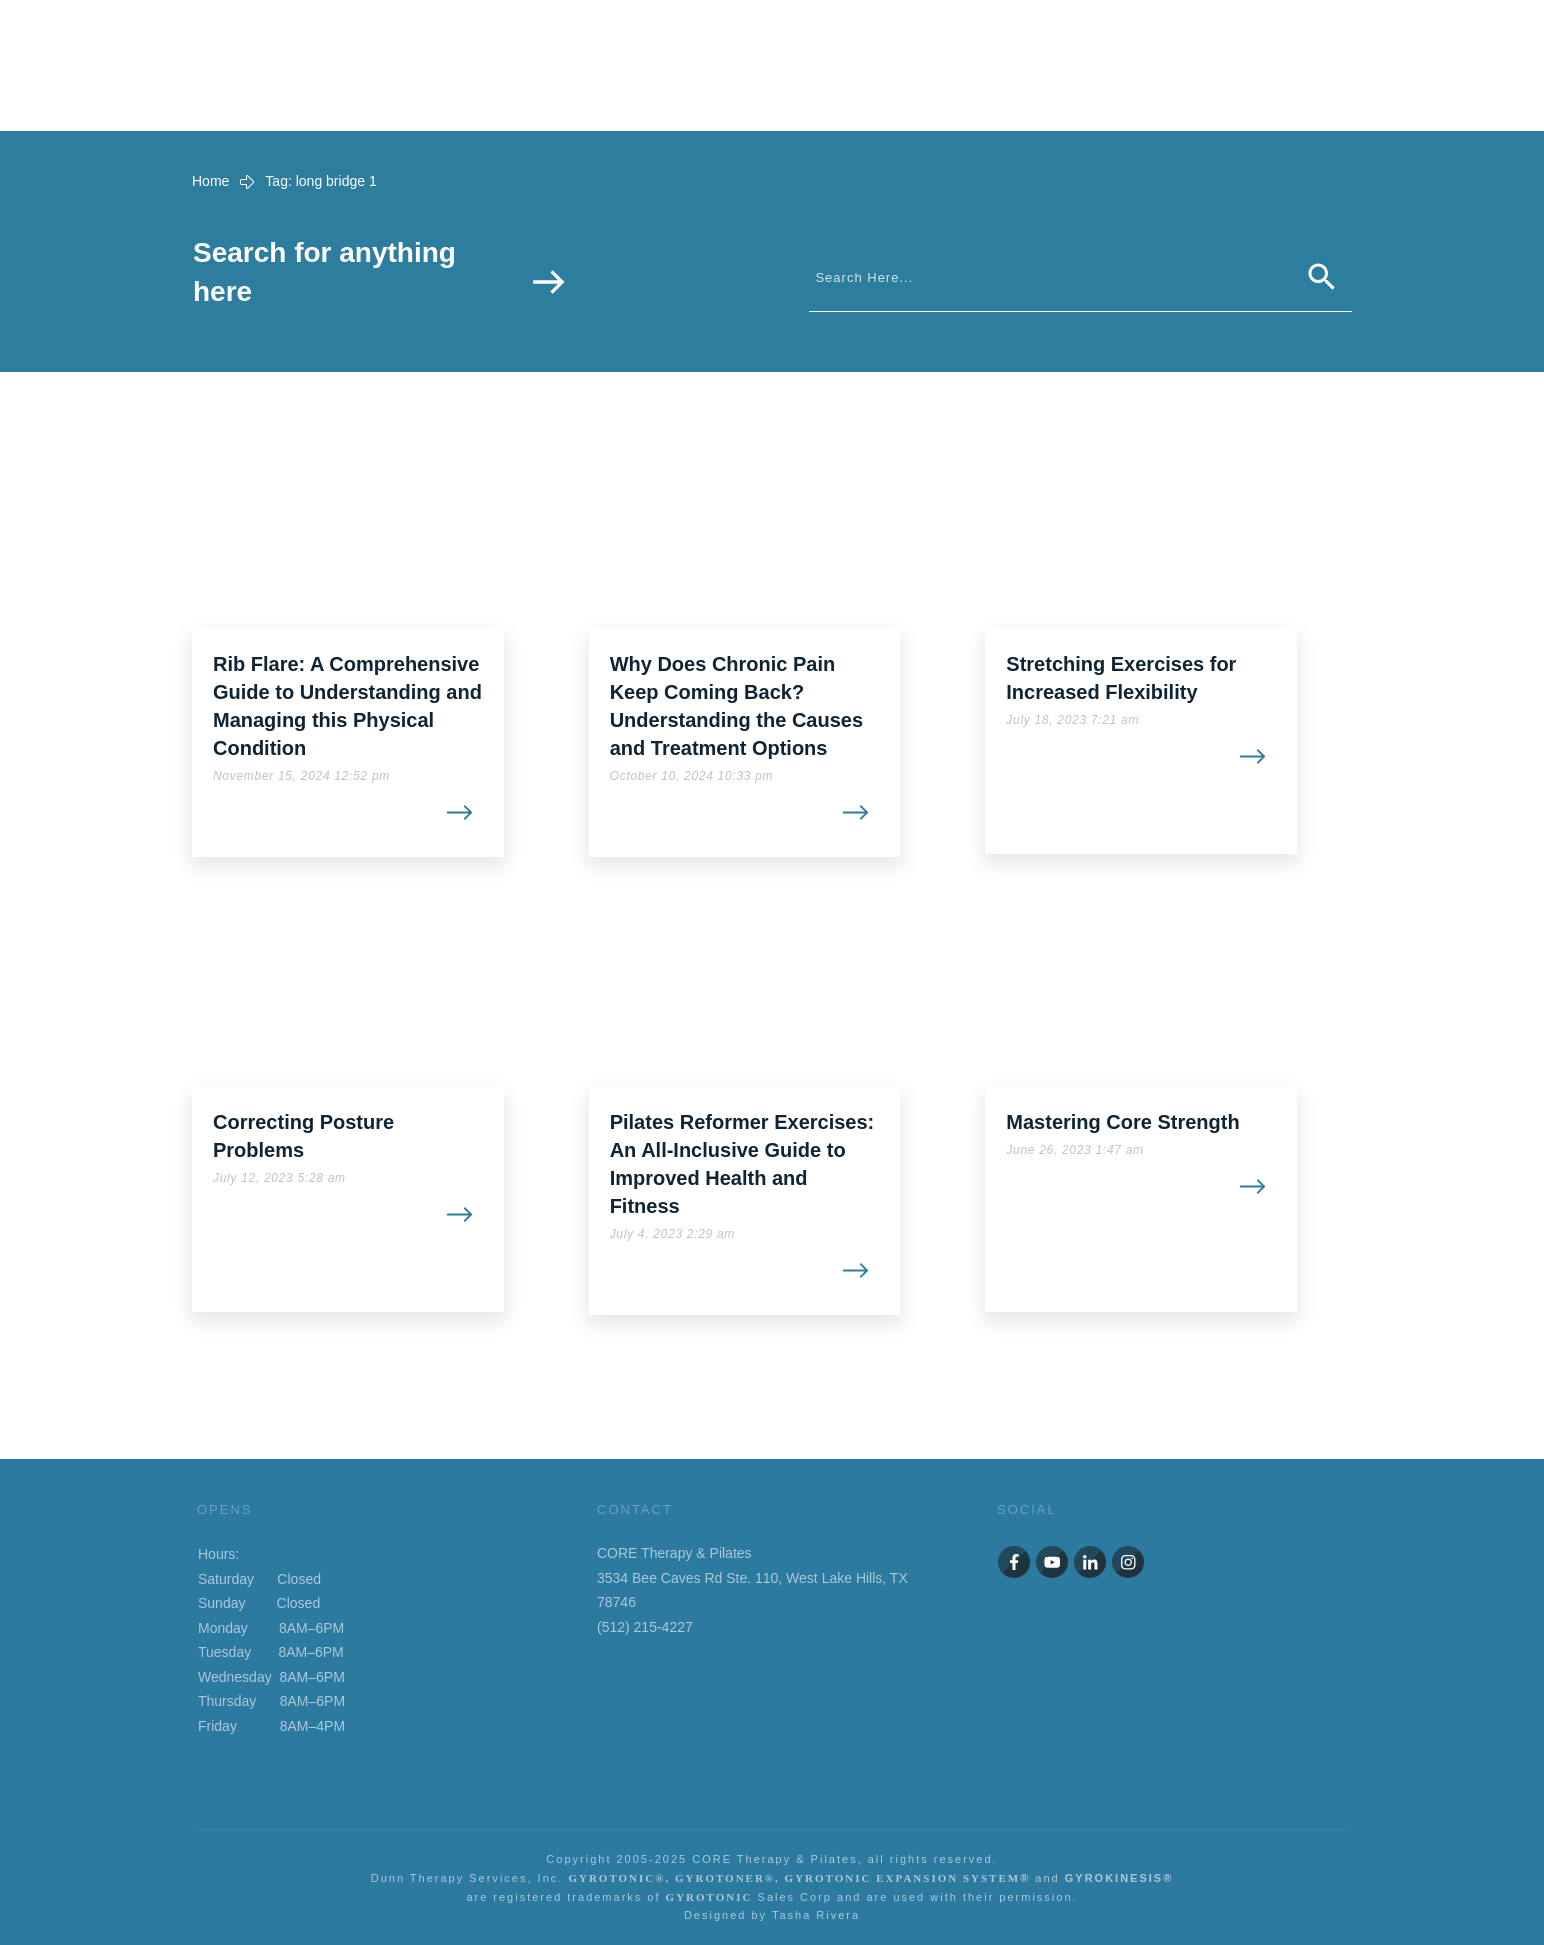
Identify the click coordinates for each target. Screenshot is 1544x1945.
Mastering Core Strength (1122, 1122)
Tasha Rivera (816, 1915)
